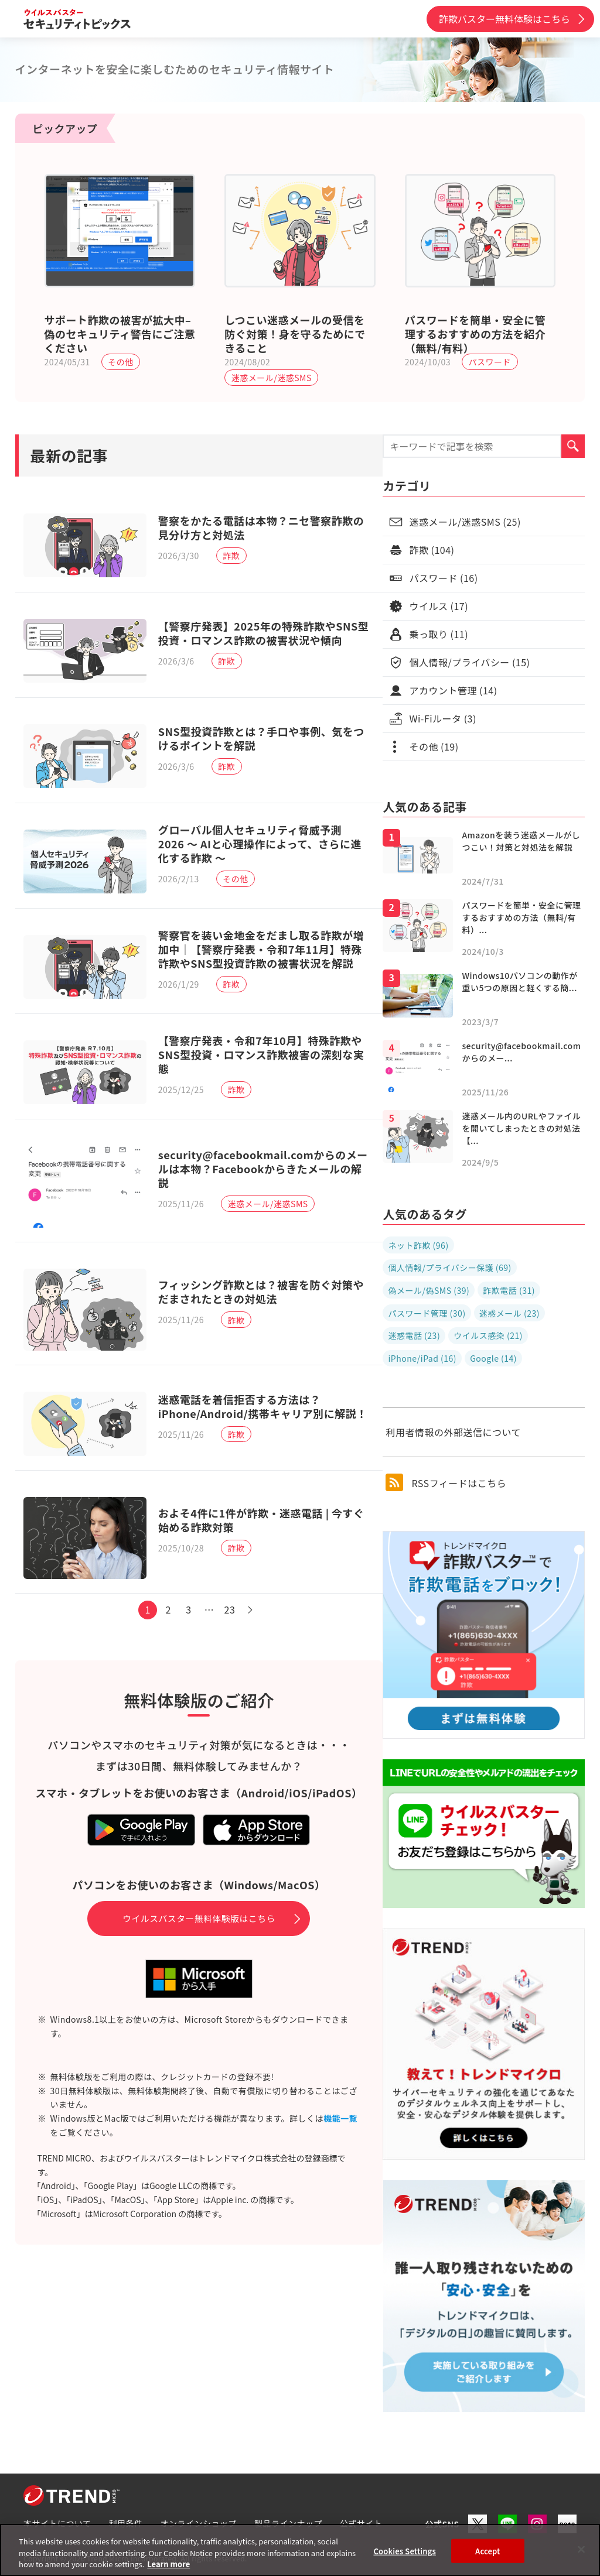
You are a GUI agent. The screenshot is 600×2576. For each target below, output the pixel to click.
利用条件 (126, 2523)
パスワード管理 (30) (426, 1313)
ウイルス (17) (438, 606)
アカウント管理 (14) (453, 690)
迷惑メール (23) (509, 1313)
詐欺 (234, 557)
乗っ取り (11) (438, 634)
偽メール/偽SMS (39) (428, 1290)
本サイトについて (57, 2523)
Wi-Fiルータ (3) (442, 718)
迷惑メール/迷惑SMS (271, 377)
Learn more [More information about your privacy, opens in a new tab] (168, 2564)
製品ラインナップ (288, 2523)
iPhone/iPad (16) (422, 1358)
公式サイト (361, 2523)
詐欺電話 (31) (509, 1290)
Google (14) (493, 1358)
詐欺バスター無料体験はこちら (504, 19)
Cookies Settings (404, 2550)
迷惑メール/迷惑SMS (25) (465, 522)
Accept (487, 2550)
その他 (121, 362)
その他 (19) (433, 746)
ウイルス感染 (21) (488, 1335)
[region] (300, 2550)
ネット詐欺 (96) (418, 1245)
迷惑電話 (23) (414, 1335)
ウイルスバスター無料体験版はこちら (199, 1954)
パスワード (490, 362)
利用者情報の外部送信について (453, 1432)
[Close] (581, 2549)
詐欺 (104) (431, 550)
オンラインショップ (199, 2523)
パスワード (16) (443, 578)
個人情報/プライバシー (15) (469, 662)
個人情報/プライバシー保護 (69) (449, 1267)
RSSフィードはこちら (446, 1482)
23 (233, 1646)
